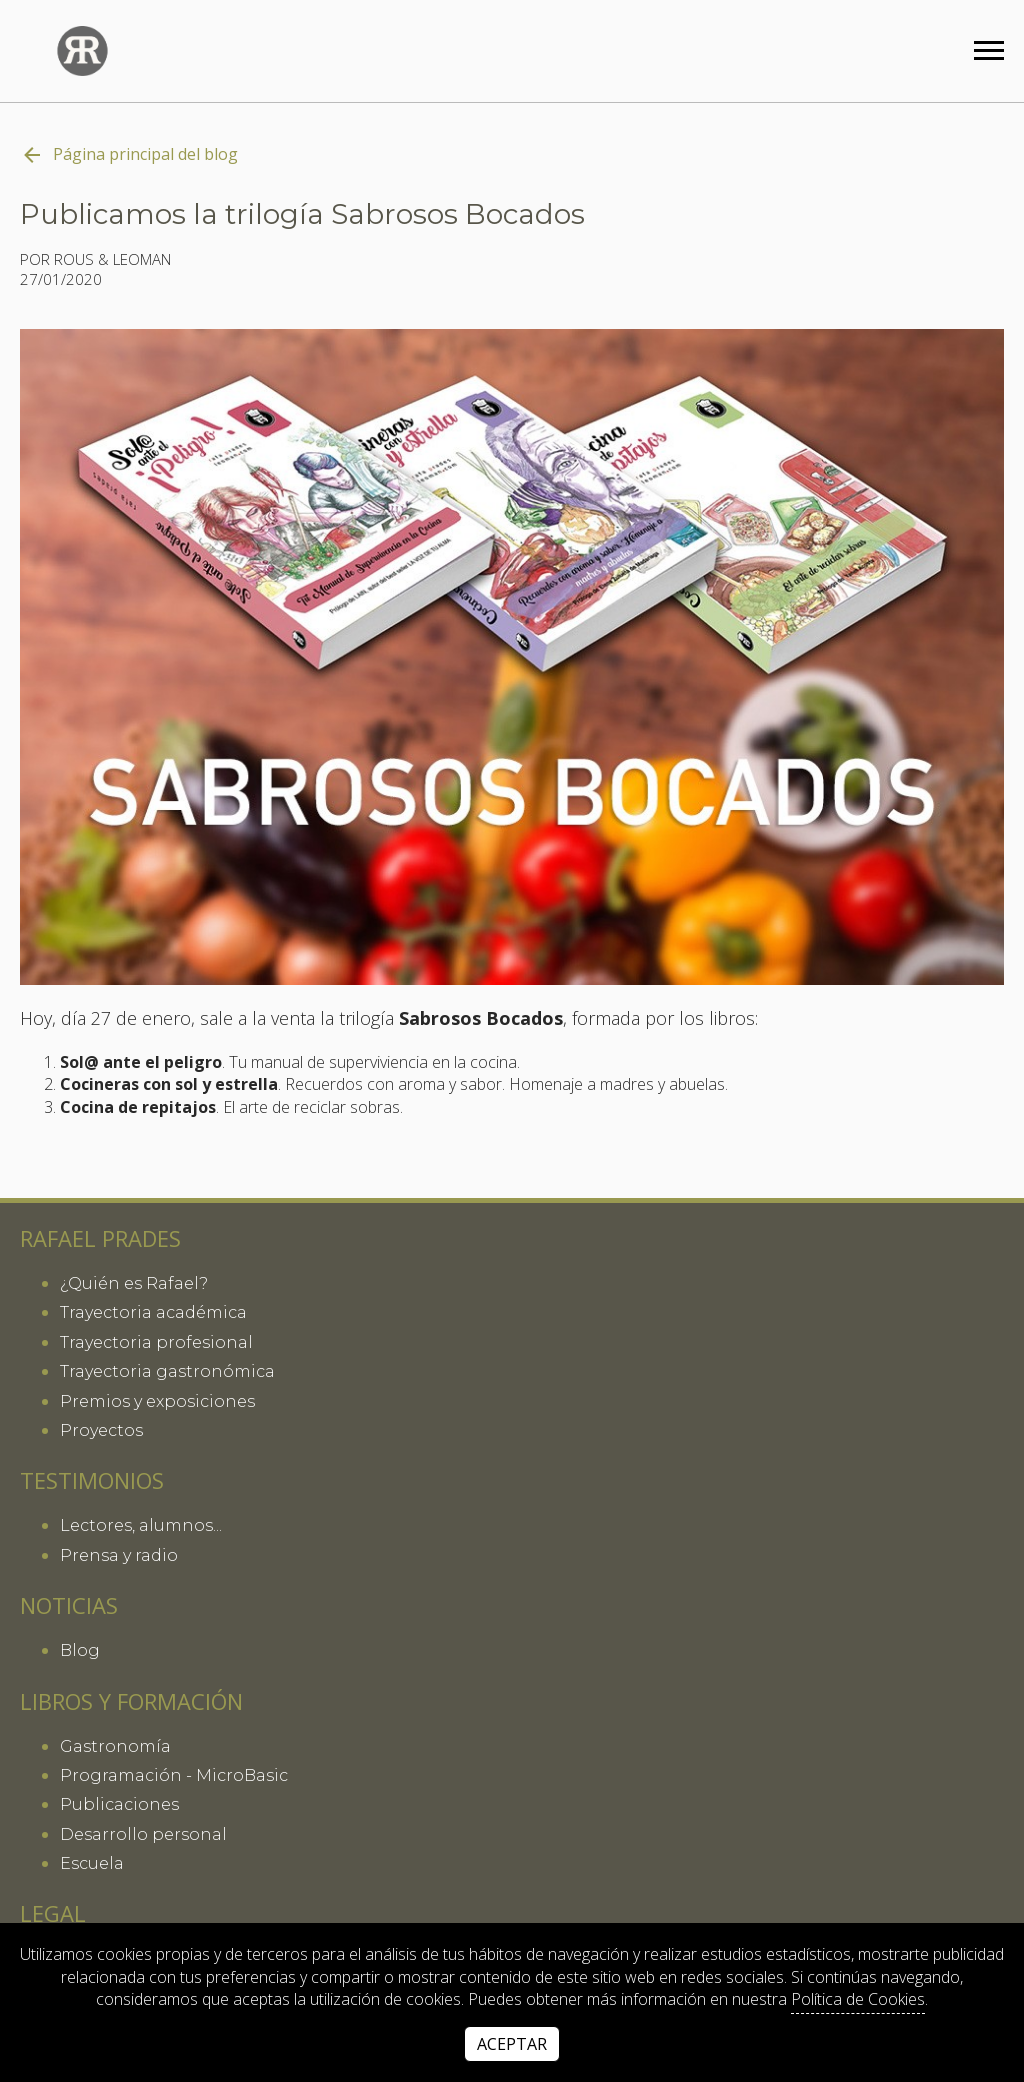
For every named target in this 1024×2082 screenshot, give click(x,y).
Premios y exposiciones (157, 1401)
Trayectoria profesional (156, 1342)
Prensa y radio (119, 1555)
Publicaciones (119, 1804)
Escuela (92, 1863)
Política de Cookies (858, 1999)
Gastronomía (115, 1746)
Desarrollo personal (143, 1834)
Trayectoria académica (153, 1312)
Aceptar (512, 2044)
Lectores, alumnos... (141, 1525)
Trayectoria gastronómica (167, 1371)
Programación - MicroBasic (174, 1775)
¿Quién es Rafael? (134, 1283)
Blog (80, 1650)
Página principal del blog (129, 155)
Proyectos (101, 1430)
